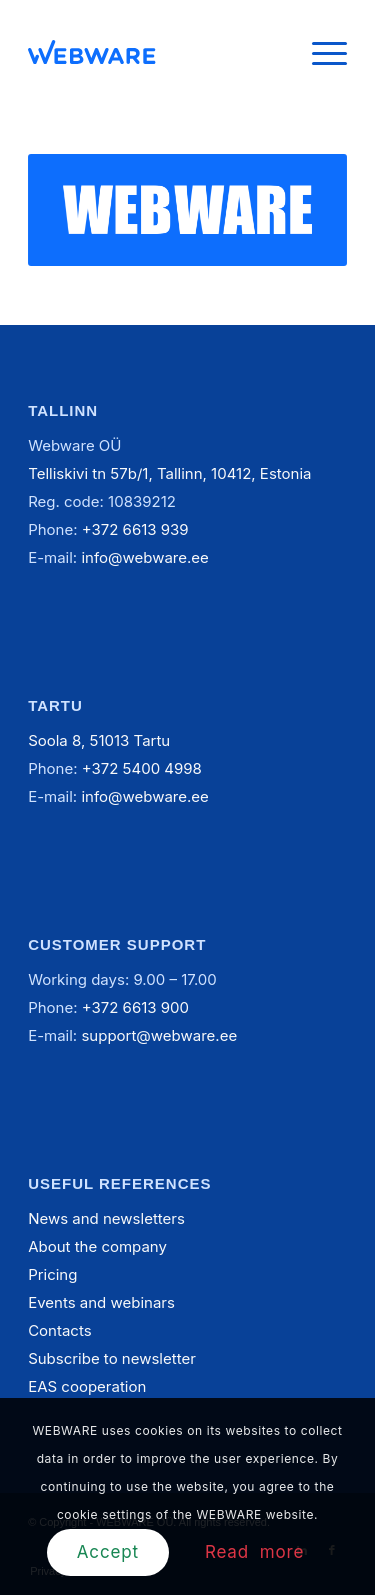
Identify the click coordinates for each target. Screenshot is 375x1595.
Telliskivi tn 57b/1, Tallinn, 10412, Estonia (169, 473)
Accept (108, 1552)
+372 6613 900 (135, 1007)
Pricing (52, 1274)
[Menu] (319, 52)
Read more (254, 1552)
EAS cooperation (87, 1386)
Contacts (59, 1330)
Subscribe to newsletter (112, 1358)
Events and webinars (101, 1302)
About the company (97, 1246)
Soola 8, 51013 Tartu (99, 740)
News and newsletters (106, 1218)
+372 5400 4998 (142, 768)
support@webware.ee (159, 1035)
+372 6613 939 (135, 529)
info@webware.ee (144, 557)
